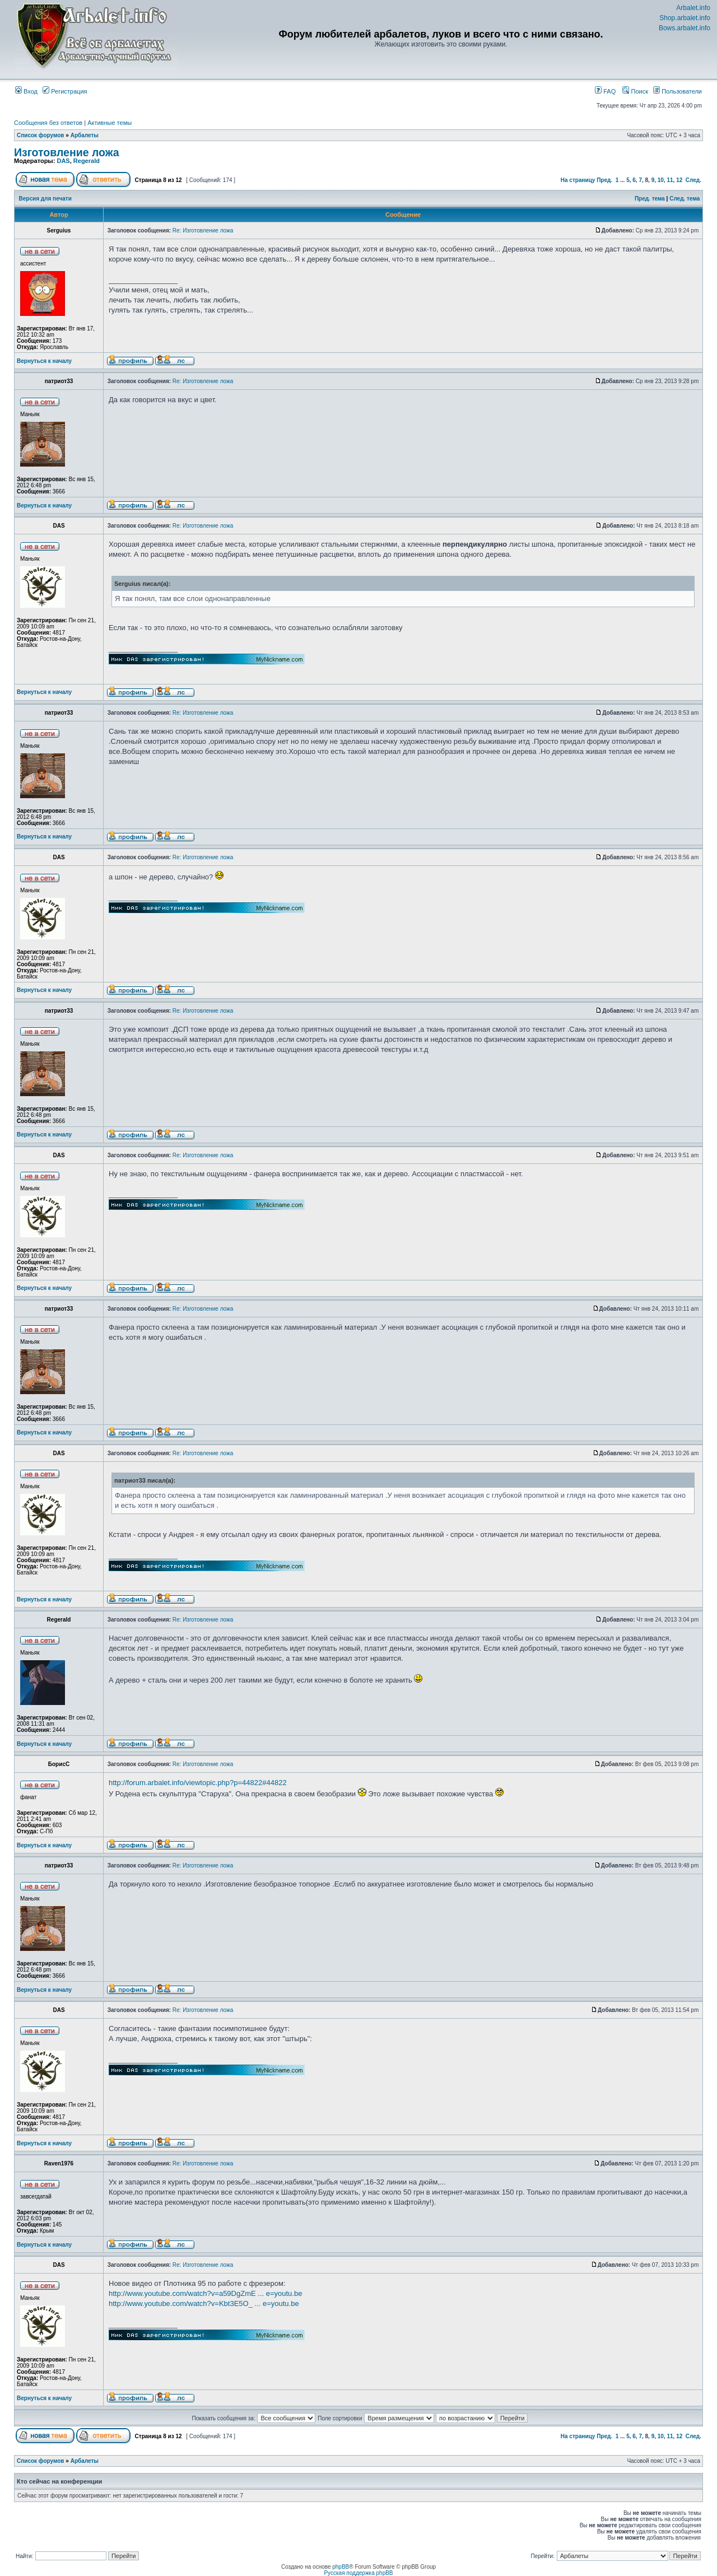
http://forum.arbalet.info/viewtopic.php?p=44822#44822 (198, 1782)
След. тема (684, 198)
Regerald (86, 160)
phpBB (340, 2567)
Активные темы (109, 122)
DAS (63, 160)
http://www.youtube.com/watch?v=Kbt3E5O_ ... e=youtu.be (204, 2303)
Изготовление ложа (66, 152)
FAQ (605, 91)
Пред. (604, 180)
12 (679, 180)
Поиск (635, 91)
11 (670, 180)
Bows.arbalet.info (684, 28)
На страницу (578, 180)
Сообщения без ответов (48, 122)
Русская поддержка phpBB (358, 2573)
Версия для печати (45, 198)
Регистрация (65, 91)
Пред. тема (650, 198)
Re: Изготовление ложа (203, 230)
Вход (26, 91)
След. (693, 180)
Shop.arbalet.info (684, 18)
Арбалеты (85, 135)
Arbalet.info (693, 8)
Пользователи (677, 91)
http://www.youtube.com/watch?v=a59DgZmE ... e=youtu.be (205, 2293)
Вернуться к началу (44, 361)
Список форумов (40, 135)
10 (661, 180)
